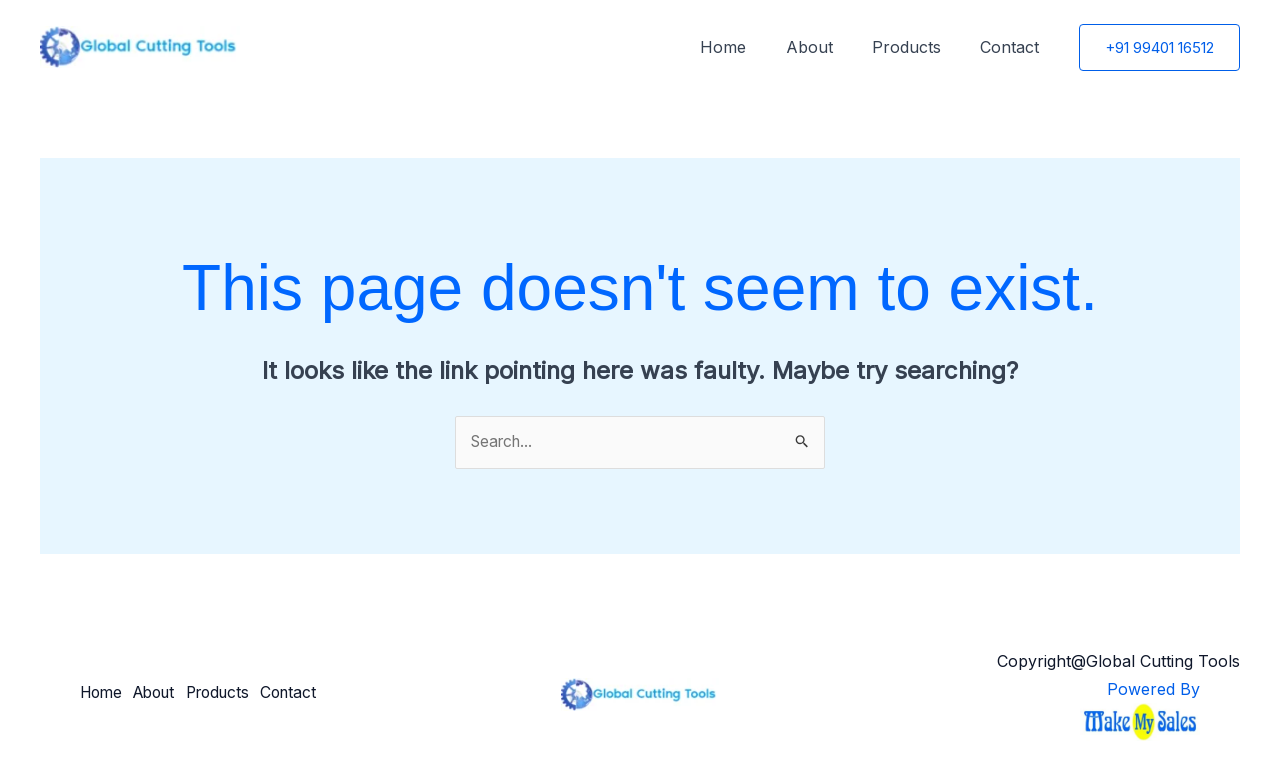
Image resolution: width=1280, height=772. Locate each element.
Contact (1013, 47)
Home (749, 47)
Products (917, 47)
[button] (1159, 47)
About (827, 47)
